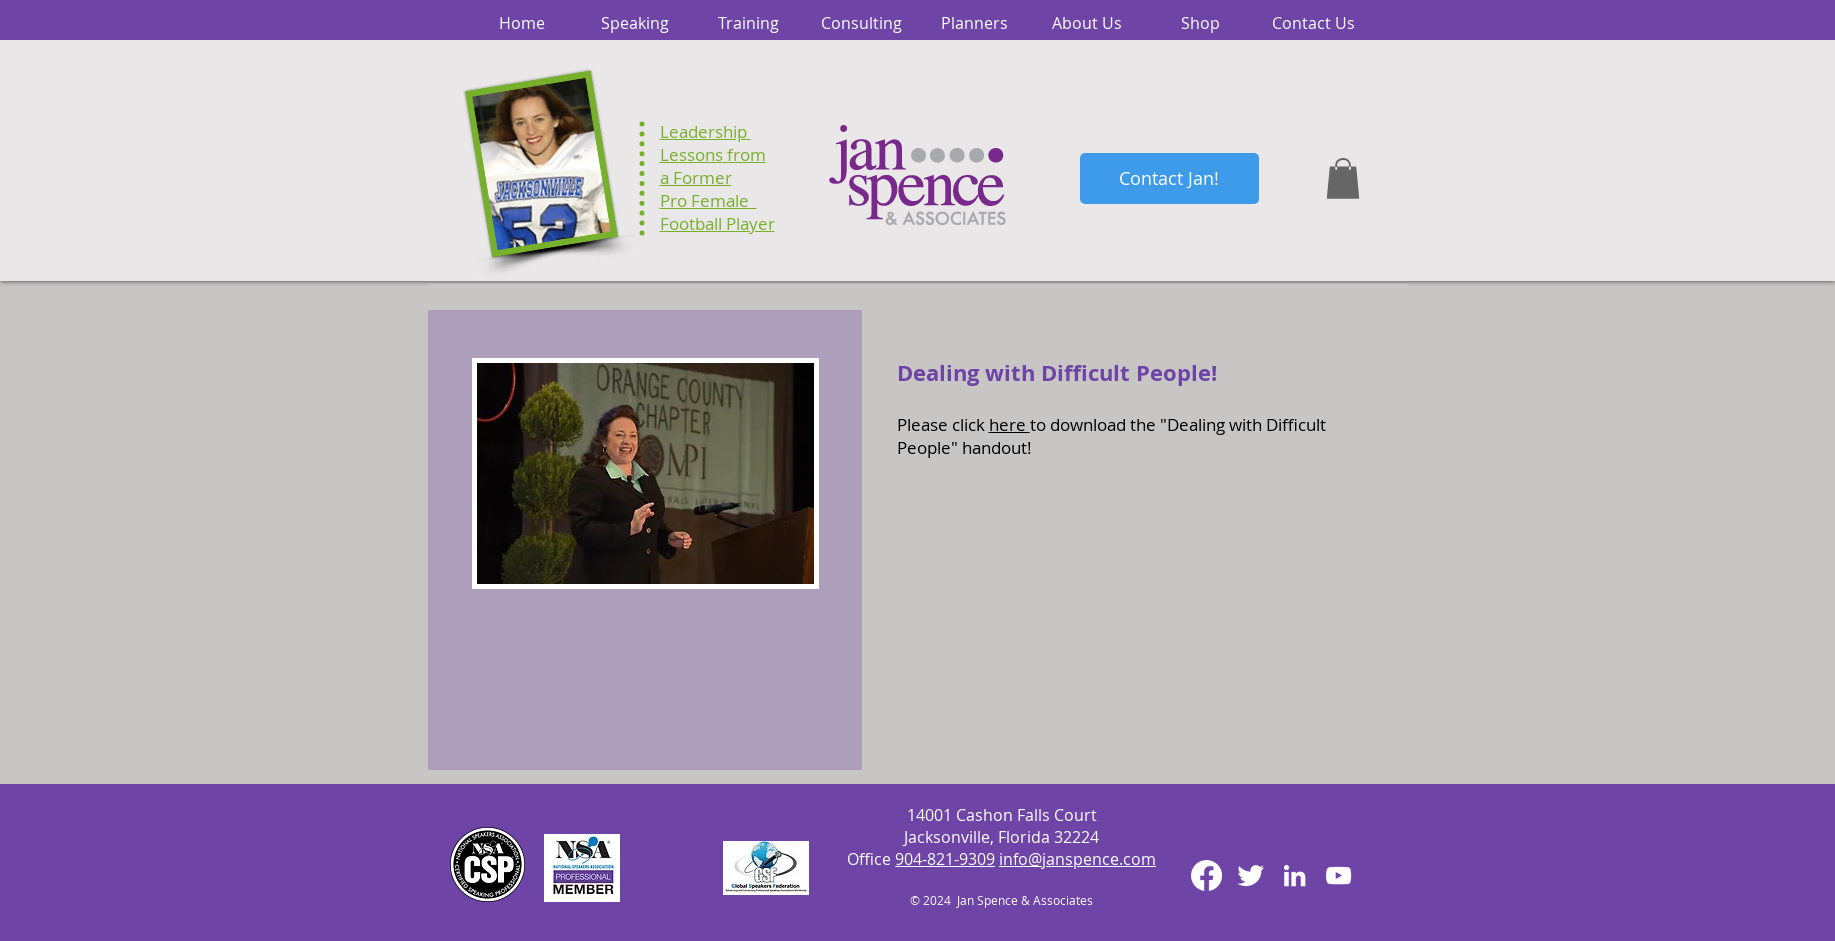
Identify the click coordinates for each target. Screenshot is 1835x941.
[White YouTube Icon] (1338, 875)
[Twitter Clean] (1250, 875)
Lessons (691, 154)
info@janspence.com (1077, 859)
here (1009, 424)
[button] (1343, 178)
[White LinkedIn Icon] (1294, 875)
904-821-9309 (945, 859)
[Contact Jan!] (1169, 178)
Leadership (705, 131)
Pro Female (708, 200)
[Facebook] (1206, 875)
